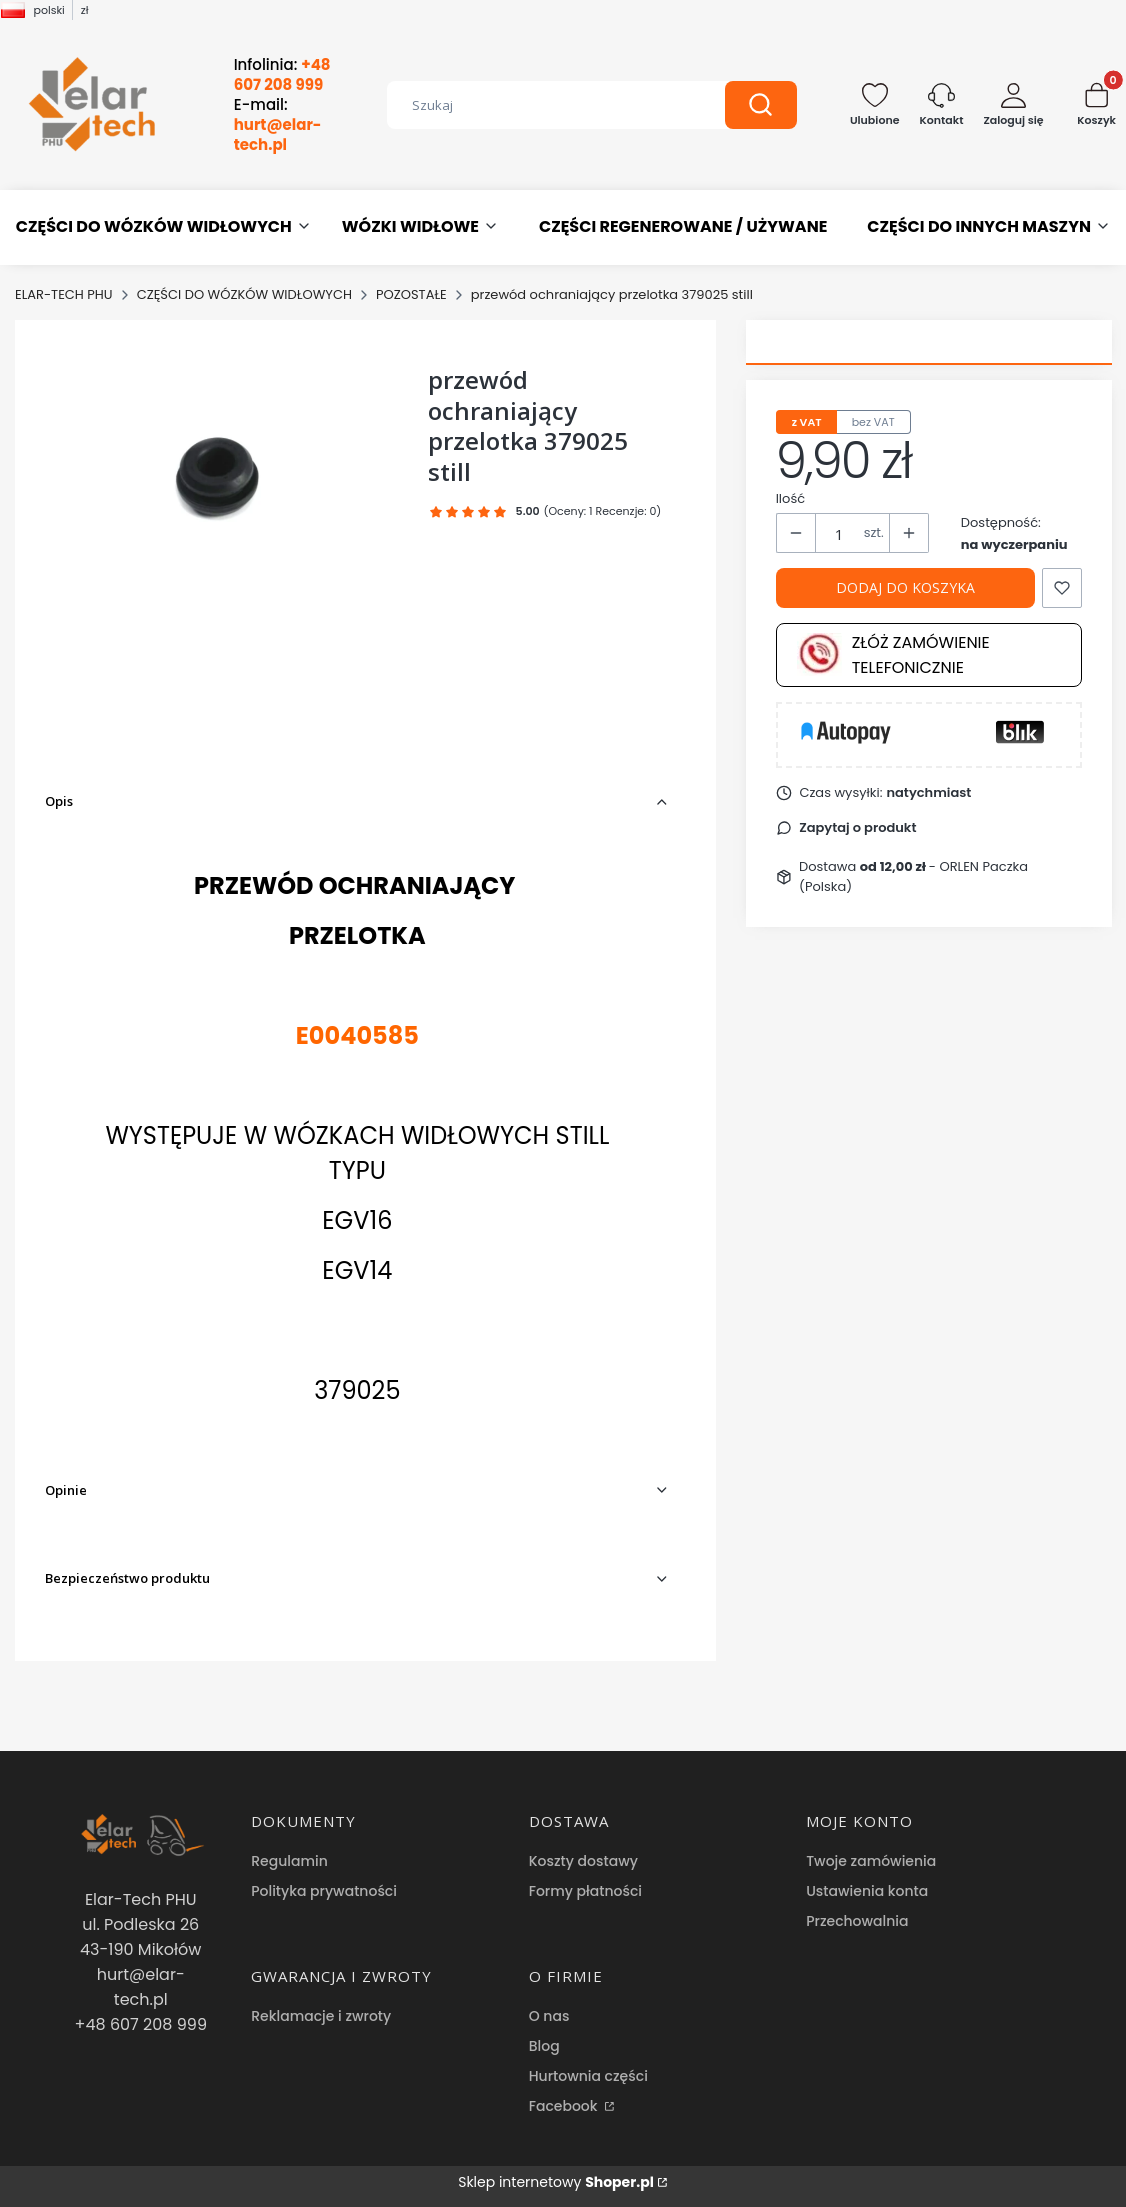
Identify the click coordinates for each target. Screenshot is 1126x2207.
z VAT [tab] (807, 422)
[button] (761, 105)
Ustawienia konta (867, 1891)
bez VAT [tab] (873, 422)
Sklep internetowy (556, 2182)
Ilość (790, 498)
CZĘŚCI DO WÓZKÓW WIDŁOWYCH (244, 294)
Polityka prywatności (324, 1891)
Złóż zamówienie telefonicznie (893, 655)
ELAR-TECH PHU (64, 294)
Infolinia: (282, 75)
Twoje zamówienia (871, 1861)
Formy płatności (585, 1891)
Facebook (565, 2106)
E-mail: (278, 125)
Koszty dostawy (583, 1861)
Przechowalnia (857, 1921)
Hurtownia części (588, 2076)
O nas (549, 2016)
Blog (544, 2046)
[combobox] (541, 105)
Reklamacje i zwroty (321, 2016)
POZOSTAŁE (411, 294)
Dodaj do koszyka (905, 587)
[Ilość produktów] (840, 534)
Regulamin (289, 1861)
